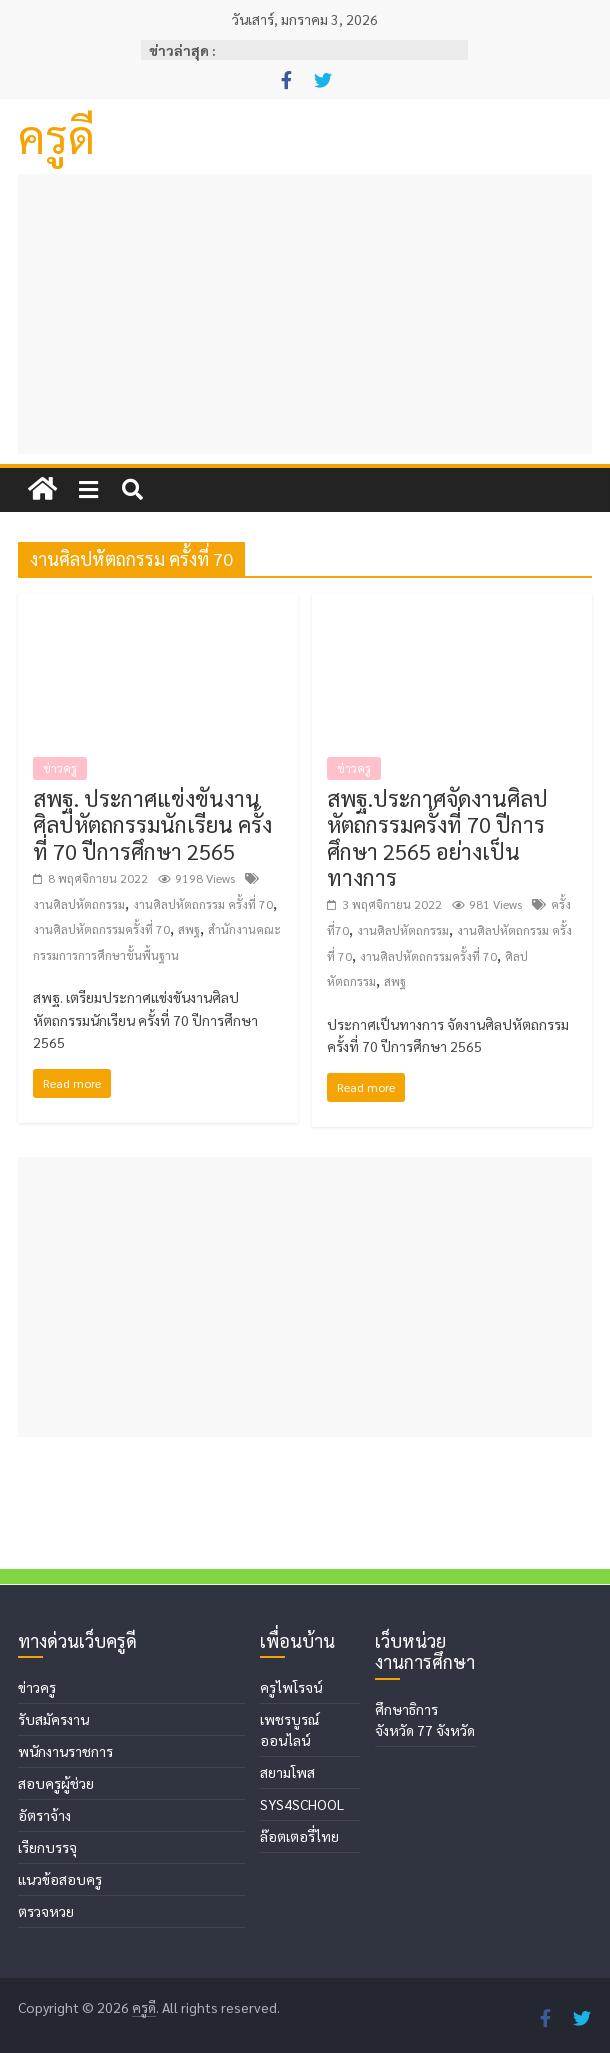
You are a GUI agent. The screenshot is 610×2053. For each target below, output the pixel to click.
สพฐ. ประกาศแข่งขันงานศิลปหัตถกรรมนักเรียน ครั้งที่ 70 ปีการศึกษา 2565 (152, 824)
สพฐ (189, 929)
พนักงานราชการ (65, 1751)
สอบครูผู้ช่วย (56, 1783)
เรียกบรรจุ (47, 1847)
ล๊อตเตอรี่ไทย (299, 1836)
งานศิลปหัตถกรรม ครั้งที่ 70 (203, 904)
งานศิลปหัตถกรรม (79, 904)
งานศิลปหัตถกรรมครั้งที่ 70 (101, 929)
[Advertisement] (304, 314)
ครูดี (56, 135)
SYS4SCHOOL (302, 1804)
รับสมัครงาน (53, 1719)
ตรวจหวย (46, 1911)
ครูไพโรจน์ (291, 1687)
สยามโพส (287, 1772)
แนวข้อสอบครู (60, 1879)
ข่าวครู (60, 768)
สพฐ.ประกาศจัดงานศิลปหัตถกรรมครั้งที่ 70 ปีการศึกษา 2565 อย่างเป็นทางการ (437, 837)
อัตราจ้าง (44, 1815)
